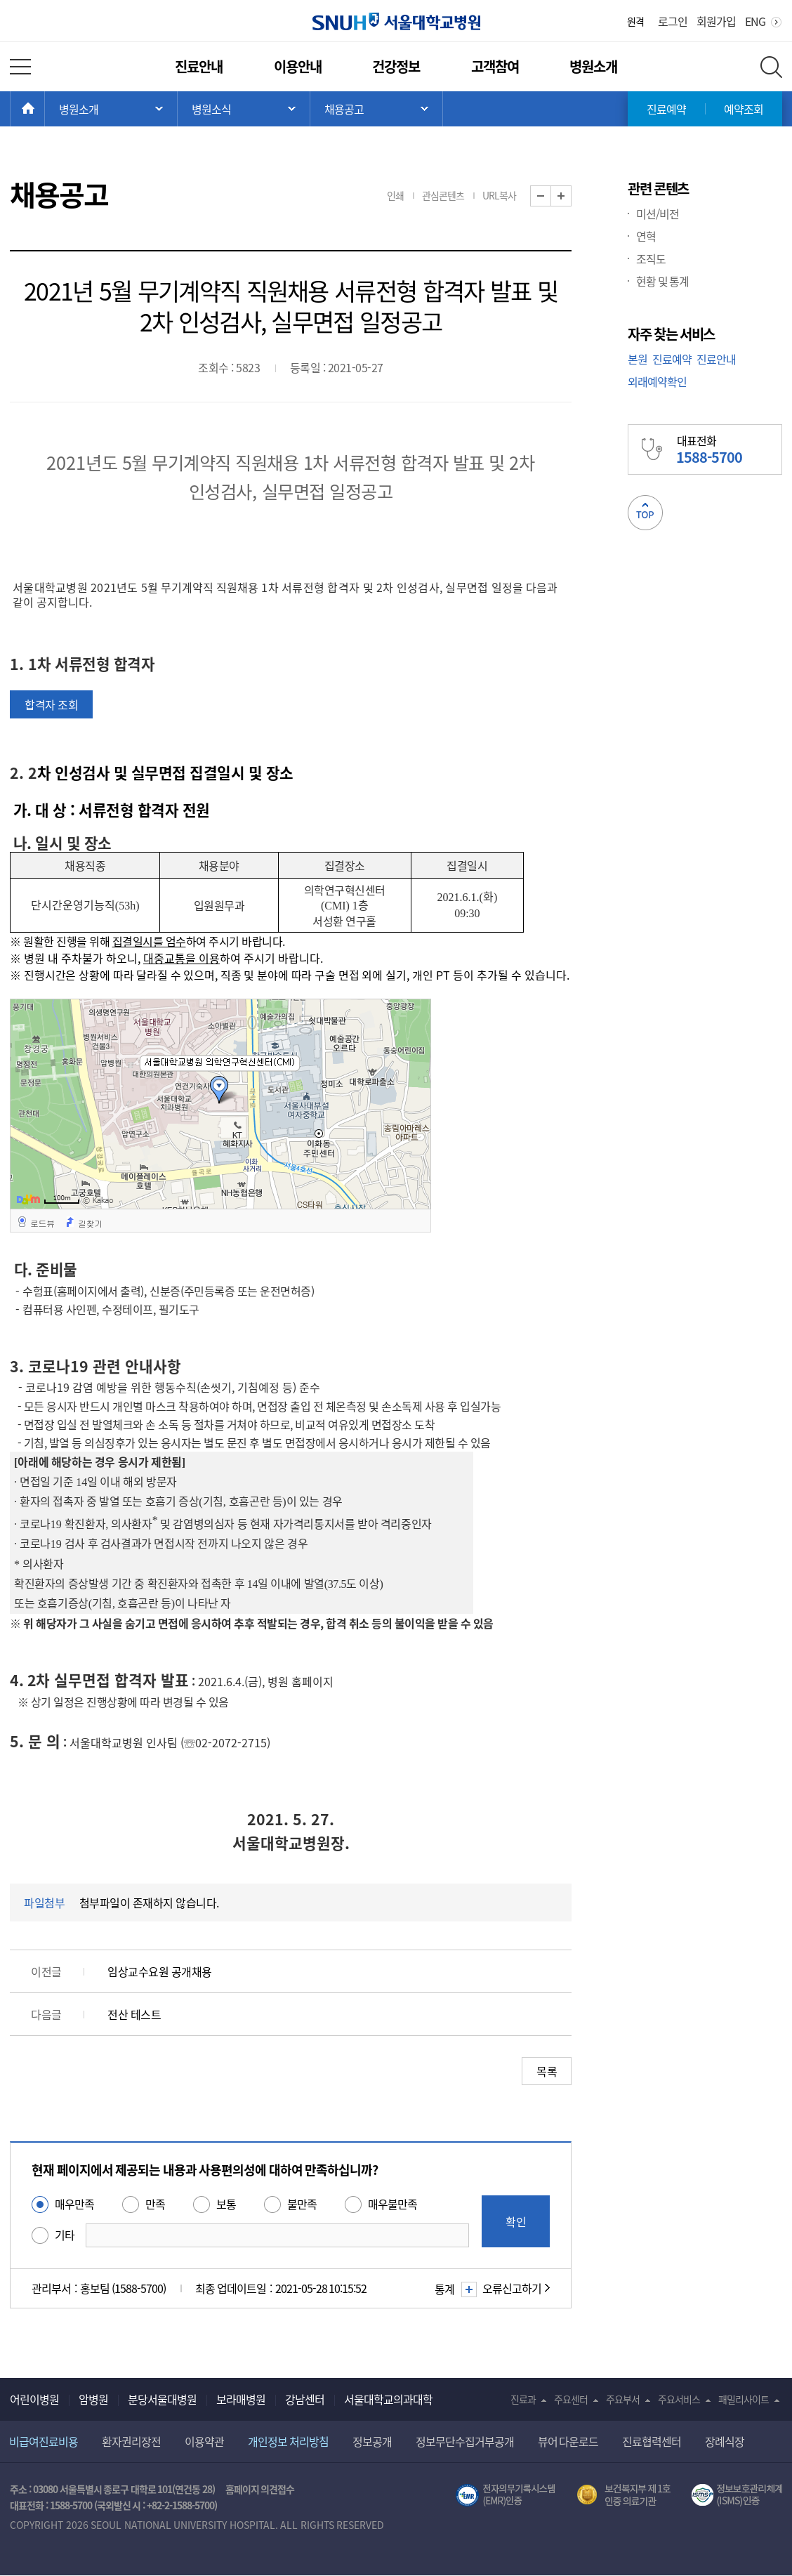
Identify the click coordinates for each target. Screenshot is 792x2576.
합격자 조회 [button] (51, 704)
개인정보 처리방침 (288, 2441)
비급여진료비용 (43, 2441)
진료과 (523, 2399)
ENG (755, 21)
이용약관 (204, 2441)
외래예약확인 (657, 381)
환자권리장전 (131, 2441)
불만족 (302, 2203)
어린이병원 (34, 2399)
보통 (226, 2203)
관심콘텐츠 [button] (443, 195)
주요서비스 (679, 2399)
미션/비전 (657, 213)
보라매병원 (240, 2399)
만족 (155, 2203)
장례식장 (724, 2441)
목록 (546, 2071)
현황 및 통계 (662, 280)
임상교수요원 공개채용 (159, 1971)
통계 (454, 2288)
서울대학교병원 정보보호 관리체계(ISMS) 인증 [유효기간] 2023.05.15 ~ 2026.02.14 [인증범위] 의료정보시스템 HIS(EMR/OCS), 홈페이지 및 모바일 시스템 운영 (737, 2495)
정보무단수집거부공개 (465, 2441)
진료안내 (199, 66)
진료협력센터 (651, 2441)
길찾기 (90, 1223)
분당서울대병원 (162, 2399)
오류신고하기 (511, 2288)
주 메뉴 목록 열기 (111, 108)
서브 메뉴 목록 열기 (244, 108)
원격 (635, 21)
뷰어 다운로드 (568, 2441)
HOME (44, 108)
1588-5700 (71, 2505)
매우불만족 (392, 2203)
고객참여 (495, 66)
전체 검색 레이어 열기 (771, 67)
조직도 (651, 258)
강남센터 (304, 2399)
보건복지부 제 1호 (624, 2495)
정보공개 (372, 2441)
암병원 (93, 2399)
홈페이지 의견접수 (260, 2489)
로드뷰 (42, 1223)
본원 (637, 358)
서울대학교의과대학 (388, 2399)
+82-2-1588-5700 (180, 2505)
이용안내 (298, 66)
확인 (516, 2221)
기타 (64, 2234)
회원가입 (716, 21)
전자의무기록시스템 (505, 2495)
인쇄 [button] (395, 195)
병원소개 (593, 66)
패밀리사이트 (743, 2399)
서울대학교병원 (396, 21)
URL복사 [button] (499, 195)
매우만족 (74, 2203)
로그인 (672, 21)
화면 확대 (571, 196)
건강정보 (396, 66)
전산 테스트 (134, 2014)
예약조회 (743, 108)
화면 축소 (550, 196)
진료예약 (666, 108)
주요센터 (571, 2399)
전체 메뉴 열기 (20, 66)
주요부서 (623, 2399)
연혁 (646, 236)
